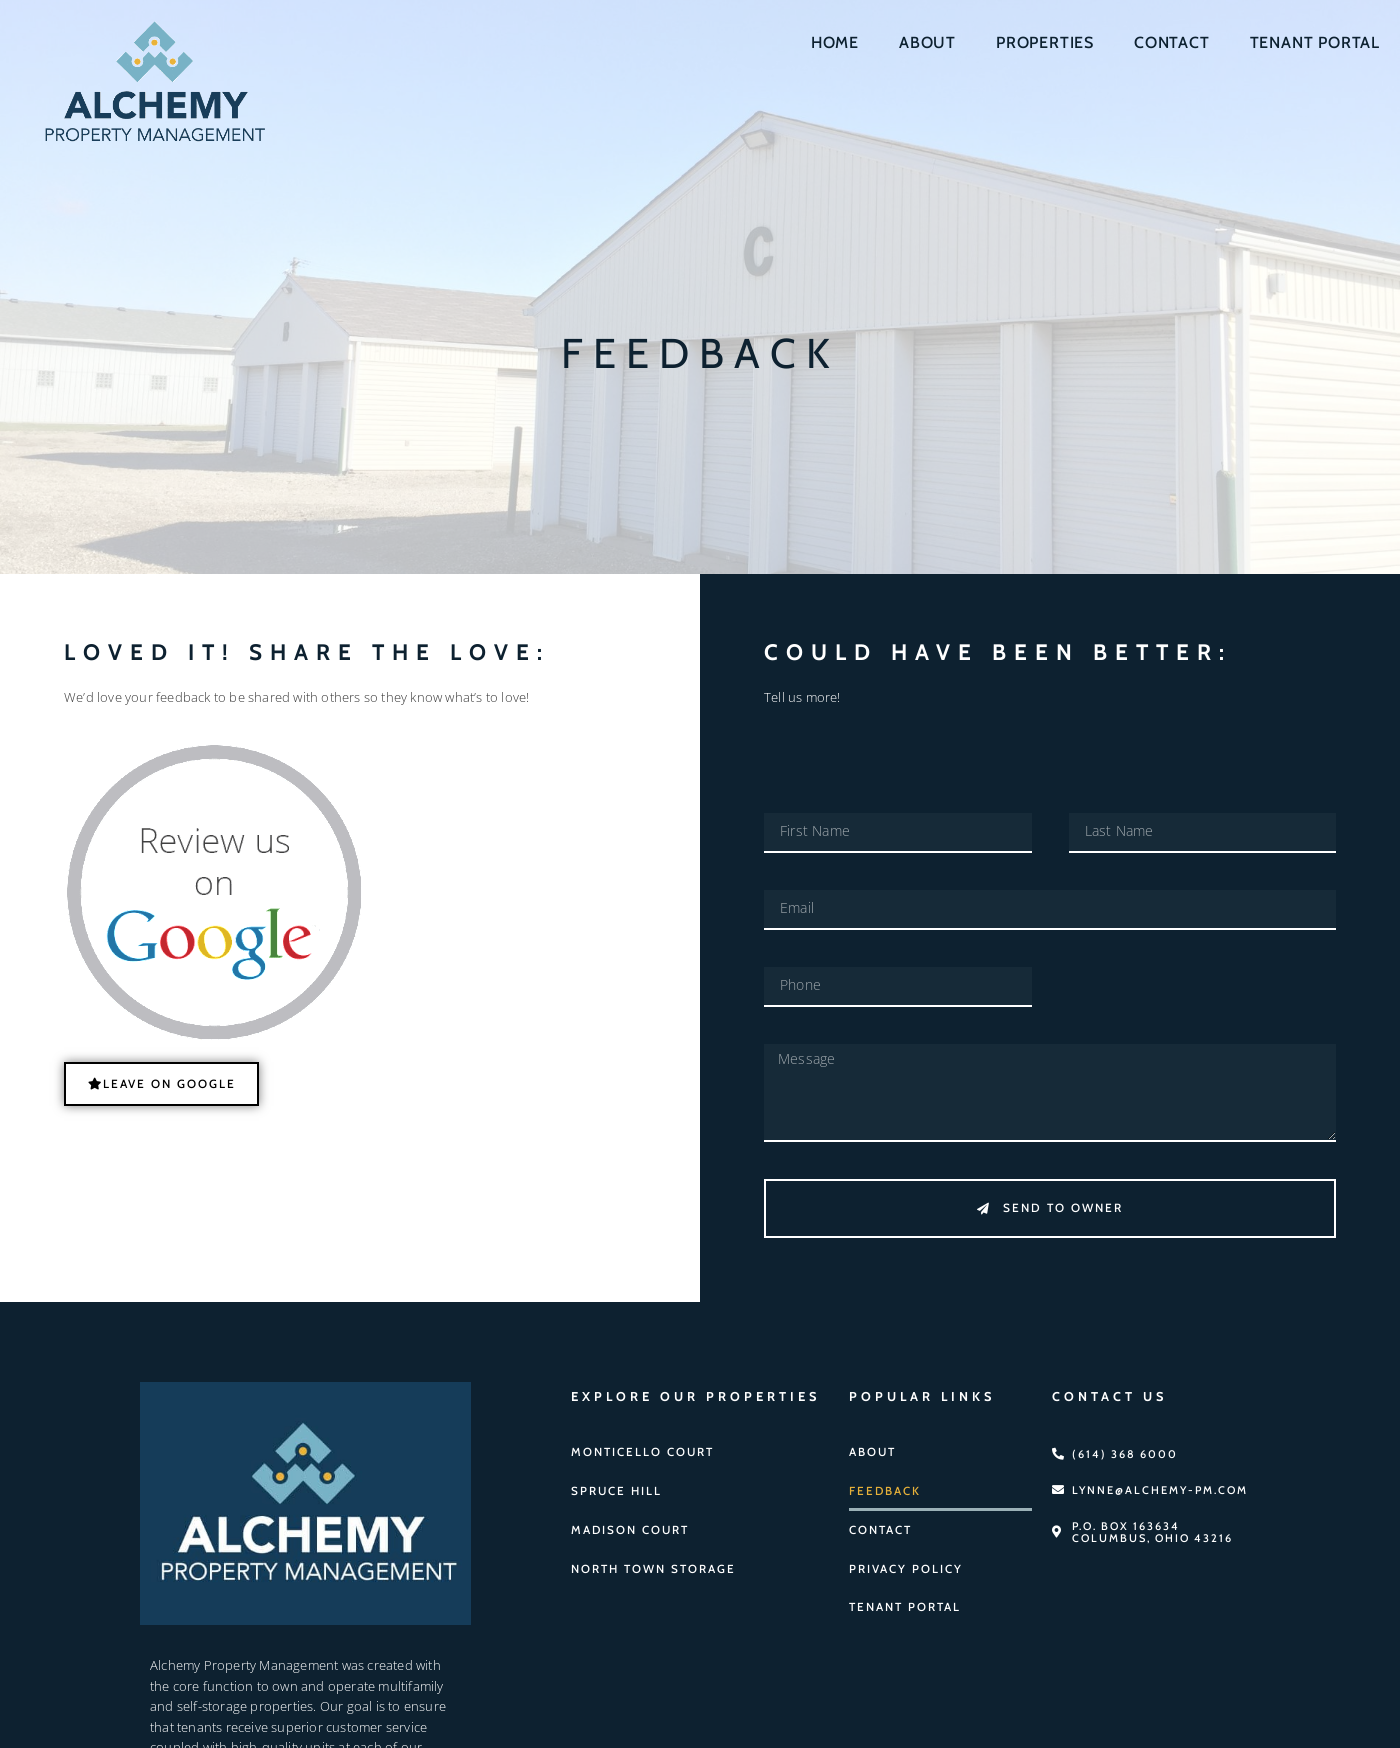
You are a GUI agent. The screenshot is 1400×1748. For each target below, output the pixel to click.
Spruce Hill (614, 1485)
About (927, 42)
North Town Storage (649, 1561)
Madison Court (627, 1523)
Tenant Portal (1315, 42)
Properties (1045, 42)
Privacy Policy (903, 1561)
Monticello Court (639, 1447)
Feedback (884, 1485)
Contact (1172, 42)
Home (835, 42)
